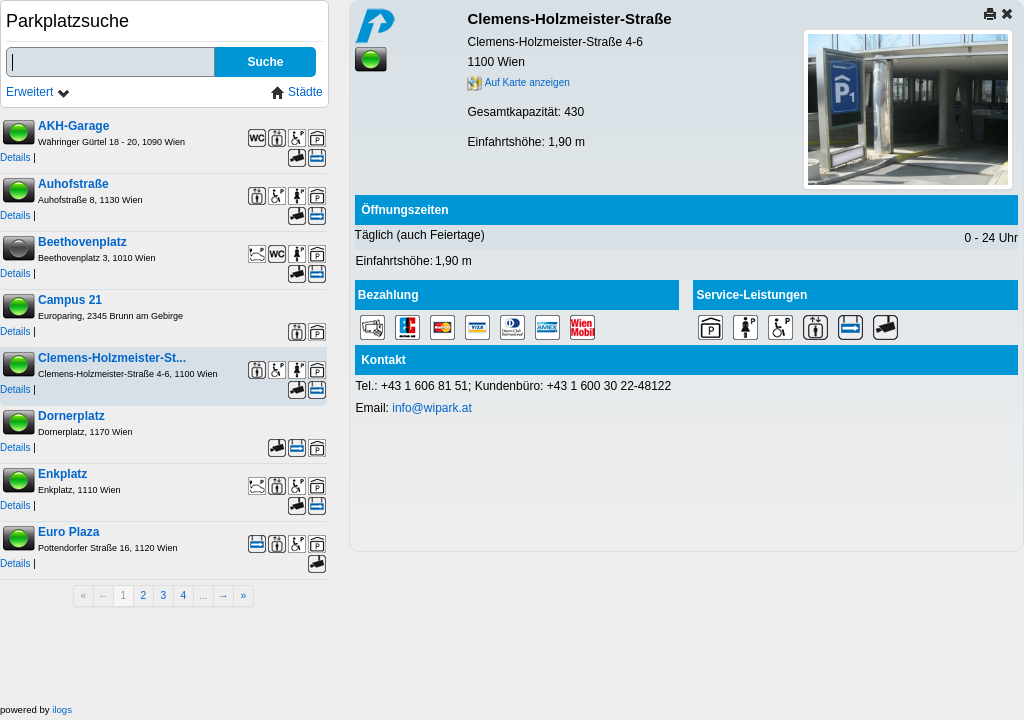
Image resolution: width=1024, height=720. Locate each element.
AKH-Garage (73, 126)
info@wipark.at (432, 408)
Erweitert (38, 92)
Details (15, 157)
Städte (297, 92)
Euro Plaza (68, 532)
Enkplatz (62, 474)
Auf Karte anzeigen (518, 82)
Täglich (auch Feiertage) (420, 235)
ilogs (62, 709)
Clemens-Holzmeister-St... (112, 358)
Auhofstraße (73, 184)
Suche (265, 62)
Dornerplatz (71, 416)
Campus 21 (70, 300)
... (203, 595)
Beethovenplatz (82, 242)
